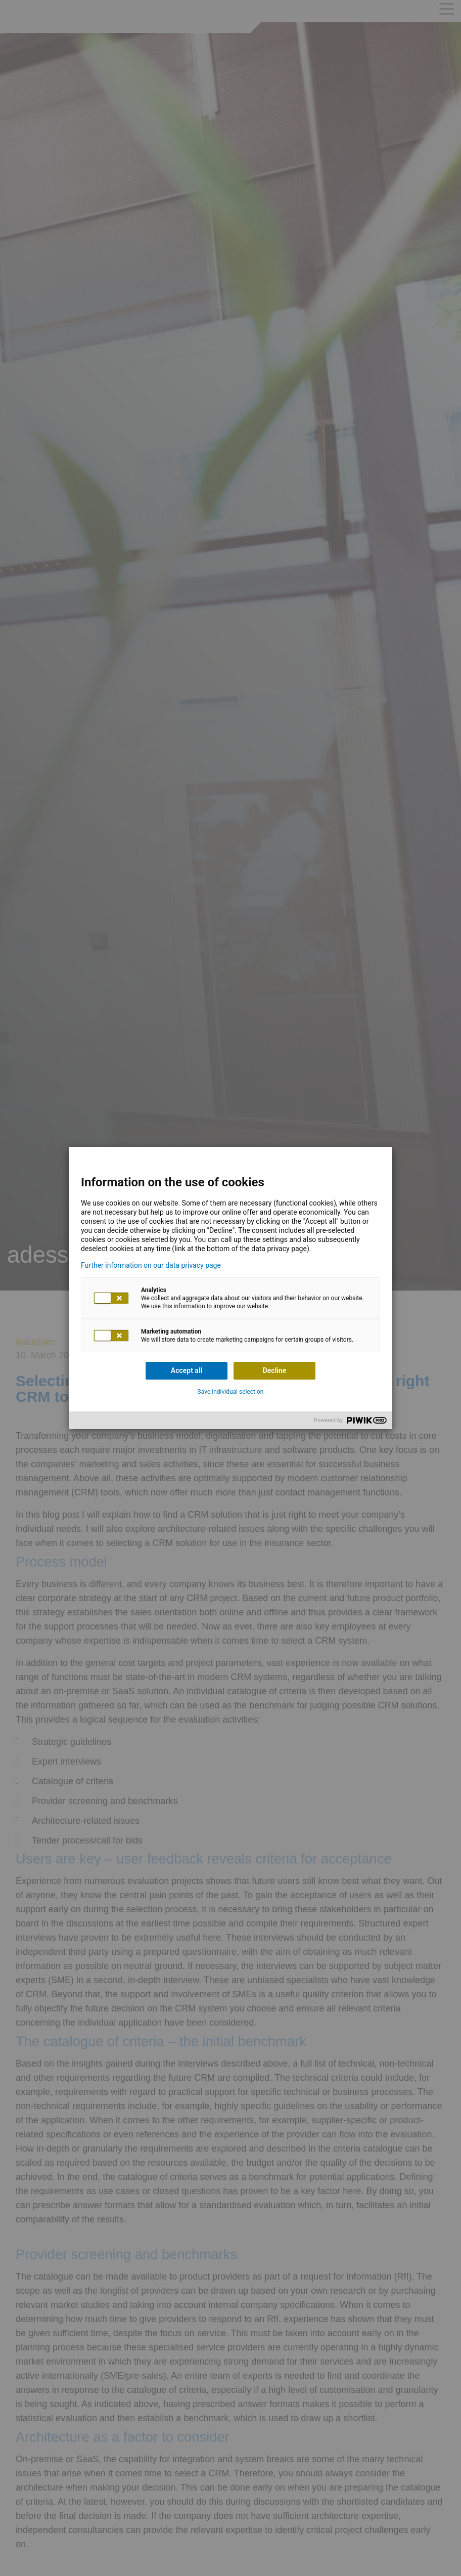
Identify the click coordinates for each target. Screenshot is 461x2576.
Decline (275, 1370)
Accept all (186, 1370)
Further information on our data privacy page (151, 1265)
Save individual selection (231, 1391)
